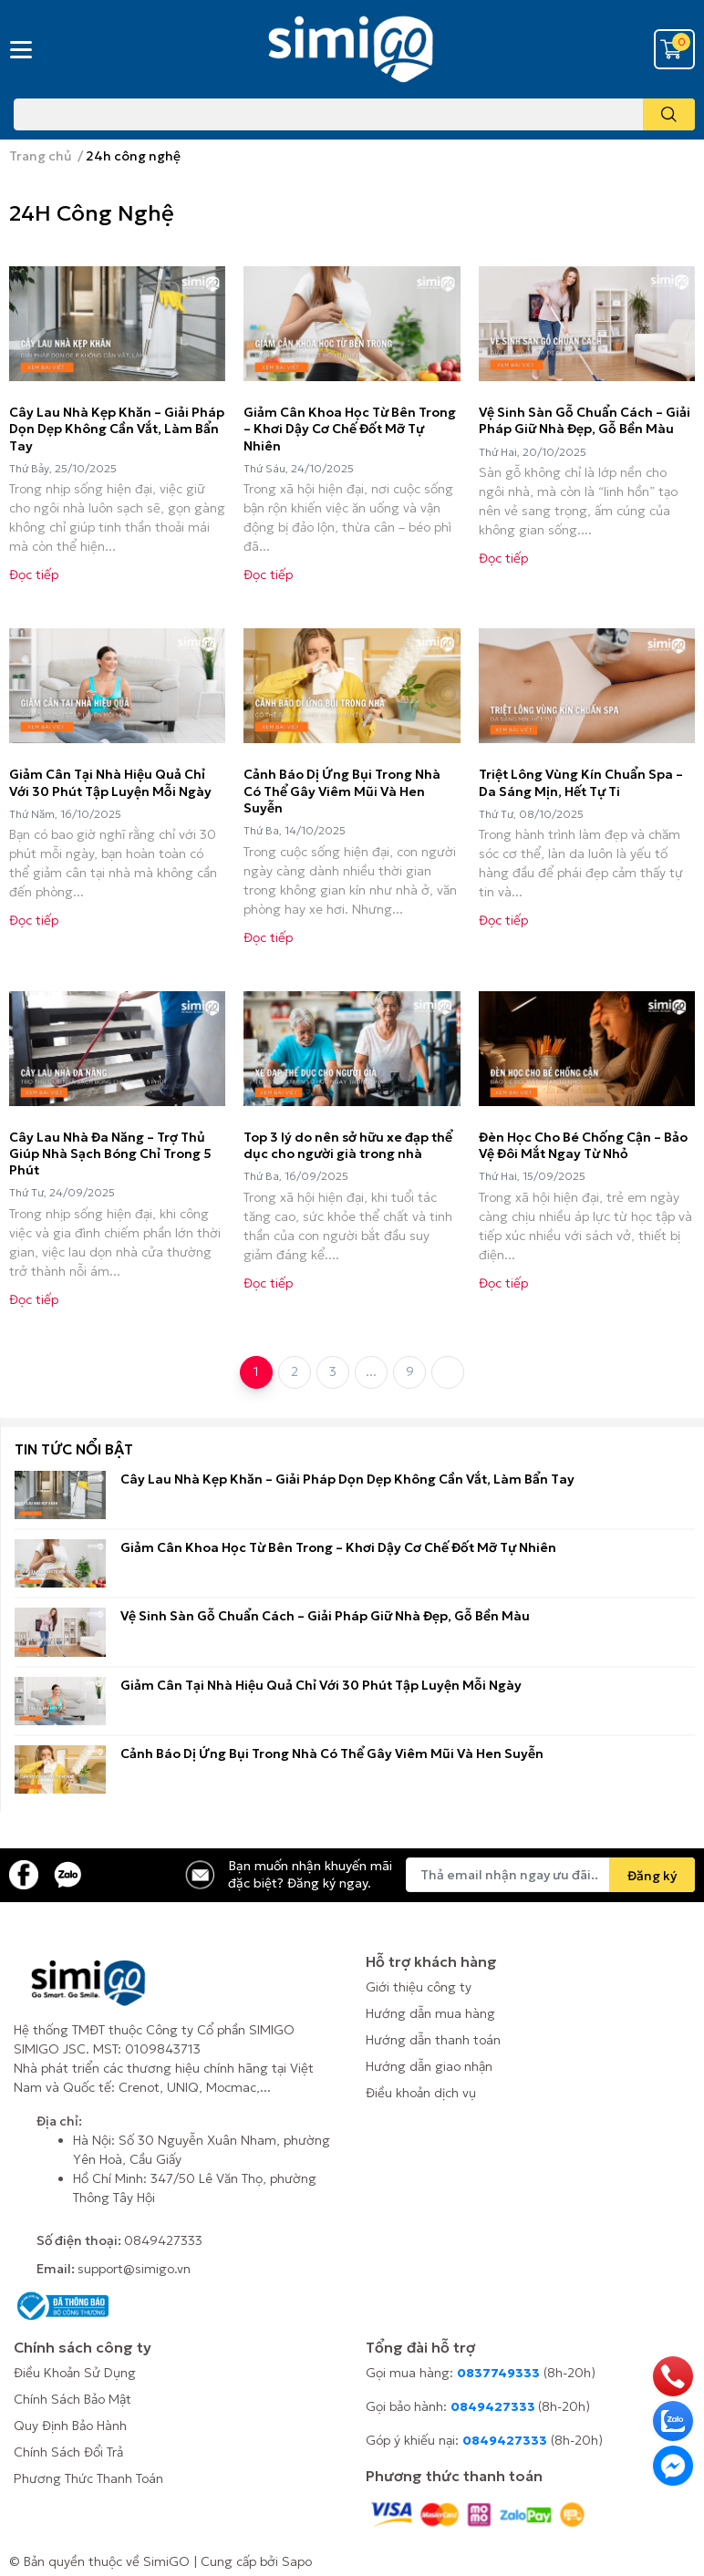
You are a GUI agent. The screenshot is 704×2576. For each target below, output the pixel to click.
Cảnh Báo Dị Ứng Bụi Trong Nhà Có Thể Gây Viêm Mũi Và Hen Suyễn (341, 790)
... (371, 1371)
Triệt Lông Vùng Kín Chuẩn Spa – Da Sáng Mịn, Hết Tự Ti (581, 782)
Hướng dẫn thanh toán (433, 2040)
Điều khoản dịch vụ (421, 2093)
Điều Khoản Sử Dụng (75, 2372)
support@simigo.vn (134, 2268)
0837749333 (498, 2372)
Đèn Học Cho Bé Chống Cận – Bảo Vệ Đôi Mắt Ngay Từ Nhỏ (583, 1145)
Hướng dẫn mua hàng (430, 2013)
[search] (669, 114)
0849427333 (163, 2240)
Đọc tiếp (33, 574)
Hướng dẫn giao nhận (429, 2066)
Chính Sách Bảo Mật (72, 2399)
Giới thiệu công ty (418, 1987)
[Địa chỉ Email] (550, 1874)
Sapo (297, 2561)
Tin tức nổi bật (74, 1449)
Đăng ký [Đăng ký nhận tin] (652, 1875)
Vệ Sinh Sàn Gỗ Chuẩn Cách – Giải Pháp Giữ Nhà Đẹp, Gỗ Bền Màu (584, 420)
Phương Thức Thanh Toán (88, 2478)
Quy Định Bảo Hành (70, 2425)
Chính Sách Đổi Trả (68, 2452)
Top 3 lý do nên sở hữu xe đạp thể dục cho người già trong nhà (347, 1145)
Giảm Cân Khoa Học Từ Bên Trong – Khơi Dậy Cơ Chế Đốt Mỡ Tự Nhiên (349, 428)
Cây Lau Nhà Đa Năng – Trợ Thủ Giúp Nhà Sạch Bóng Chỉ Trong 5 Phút (110, 1153)
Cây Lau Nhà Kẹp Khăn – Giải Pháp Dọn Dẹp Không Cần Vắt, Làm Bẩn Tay (116, 428)
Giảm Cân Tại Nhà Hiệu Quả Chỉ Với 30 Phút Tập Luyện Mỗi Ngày (110, 782)
